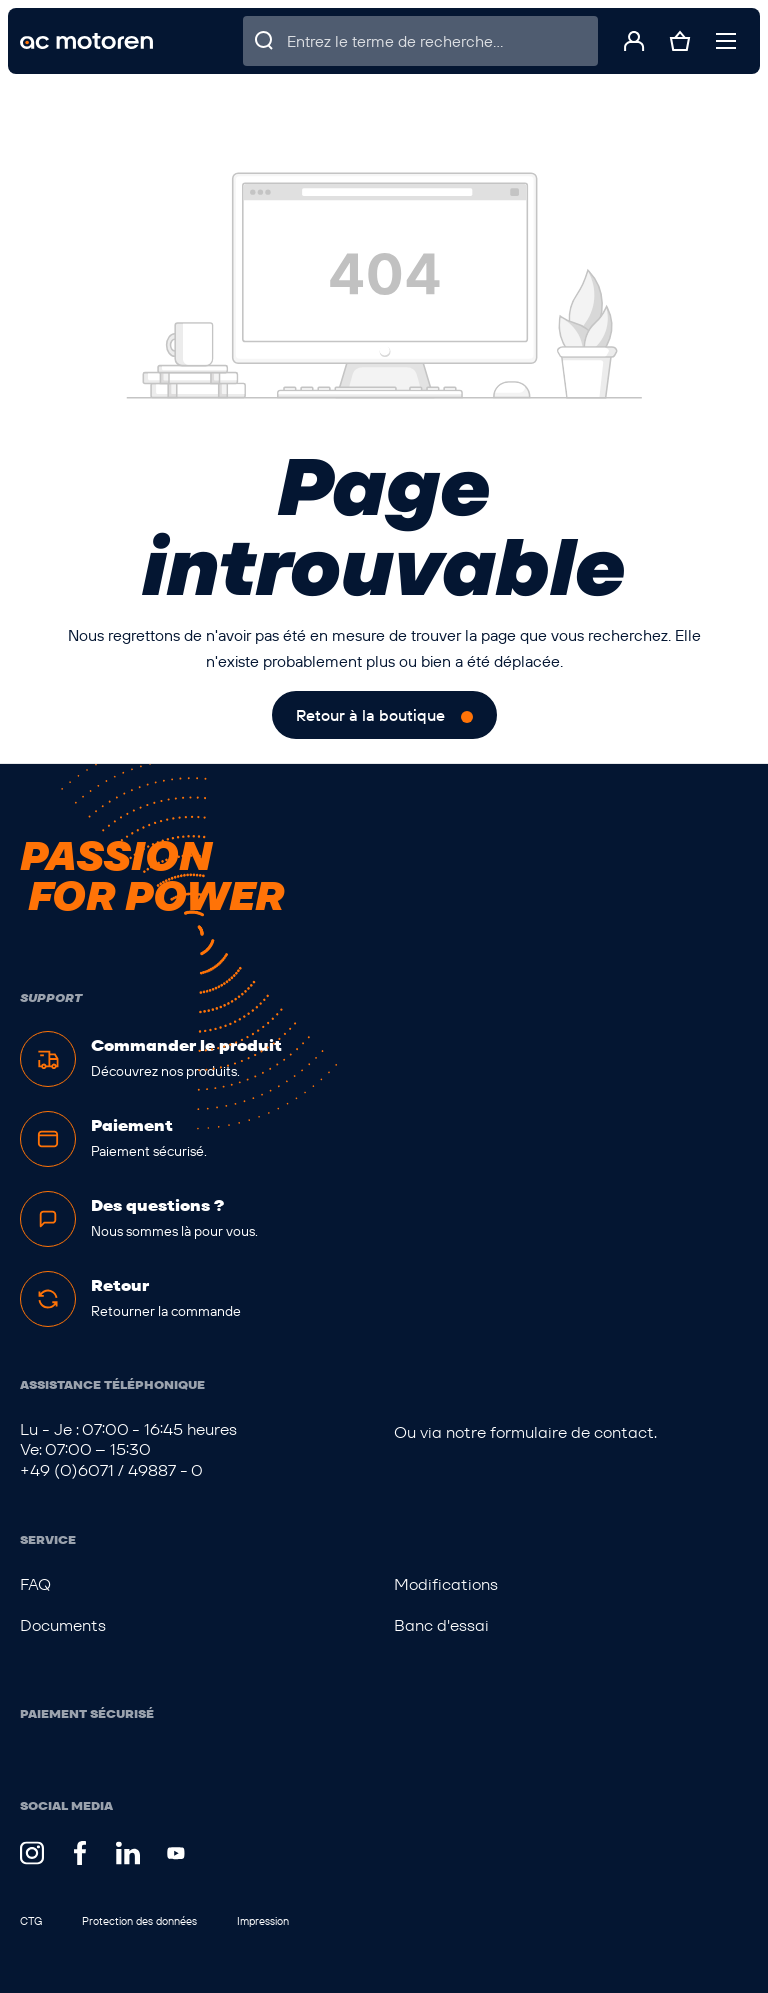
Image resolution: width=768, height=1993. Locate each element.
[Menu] (726, 41)
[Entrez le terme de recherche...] (442, 41)
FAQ (35, 1584)
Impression (263, 1921)
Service (48, 1539)
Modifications (446, 1584)
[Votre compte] (634, 41)
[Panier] (680, 41)
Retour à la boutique (370, 715)
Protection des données (139, 1921)
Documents (63, 1625)
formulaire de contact (572, 1432)
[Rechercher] (265, 41)
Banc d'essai (441, 1625)
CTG (31, 1921)
